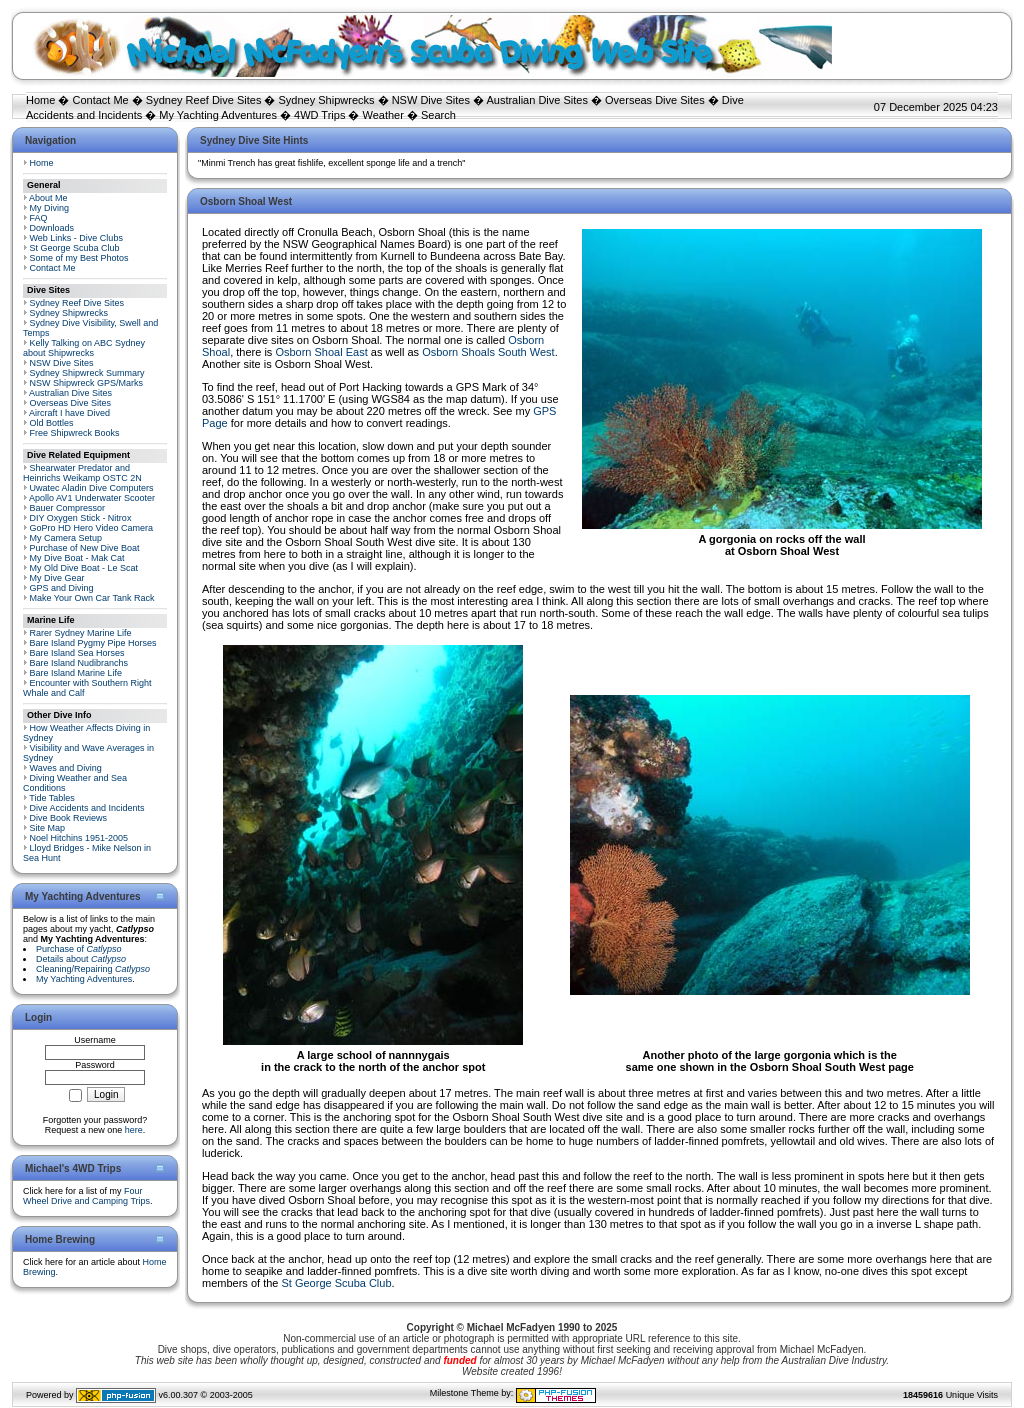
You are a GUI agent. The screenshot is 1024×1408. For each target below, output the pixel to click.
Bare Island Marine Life (76, 673)
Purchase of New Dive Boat (85, 548)
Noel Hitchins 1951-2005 (79, 838)
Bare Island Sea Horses (77, 653)
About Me (48, 198)
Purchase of (79, 949)
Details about (81, 959)
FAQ (39, 218)
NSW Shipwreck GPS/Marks (87, 383)
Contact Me (100, 100)
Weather (383, 115)
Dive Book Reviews (69, 818)
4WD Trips (319, 115)
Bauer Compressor (68, 508)
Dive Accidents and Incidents (87, 808)
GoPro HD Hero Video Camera (91, 528)
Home (40, 100)
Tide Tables (52, 798)
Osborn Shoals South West (488, 352)
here (134, 1130)
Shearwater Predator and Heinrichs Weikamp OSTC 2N (82, 473)
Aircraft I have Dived (69, 413)
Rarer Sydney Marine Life (81, 633)
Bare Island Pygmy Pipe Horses (93, 643)
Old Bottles (52, 423)
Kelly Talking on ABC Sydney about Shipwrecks (84, 348)
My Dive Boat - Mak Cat (77, 558)
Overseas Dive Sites (655, 100)
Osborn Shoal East (321, 352)
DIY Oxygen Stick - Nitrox (81, 518)
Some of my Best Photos (79, 258)
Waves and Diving (66, 768)
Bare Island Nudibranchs (79, 663)
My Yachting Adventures (218, 115)
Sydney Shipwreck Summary (87, 373)
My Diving (50, 208)
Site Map (48, 828)
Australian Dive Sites (537, 100)
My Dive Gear (57, 578)
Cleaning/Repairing (93, 969)
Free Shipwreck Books (75, 433)
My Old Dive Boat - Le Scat (84, 568)
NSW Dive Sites (431, 100)
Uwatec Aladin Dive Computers (92, 488)
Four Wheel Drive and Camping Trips (86, 1196)
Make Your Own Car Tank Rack (92, 598)
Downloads (52, 228)
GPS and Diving (62, 588)
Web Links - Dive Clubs (76, 238)
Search (438, 115)
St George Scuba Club (75, 248)
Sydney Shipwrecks (327, 100)
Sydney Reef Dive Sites (204, 100)
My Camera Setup (66, 538)
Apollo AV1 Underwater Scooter (92, 498)
